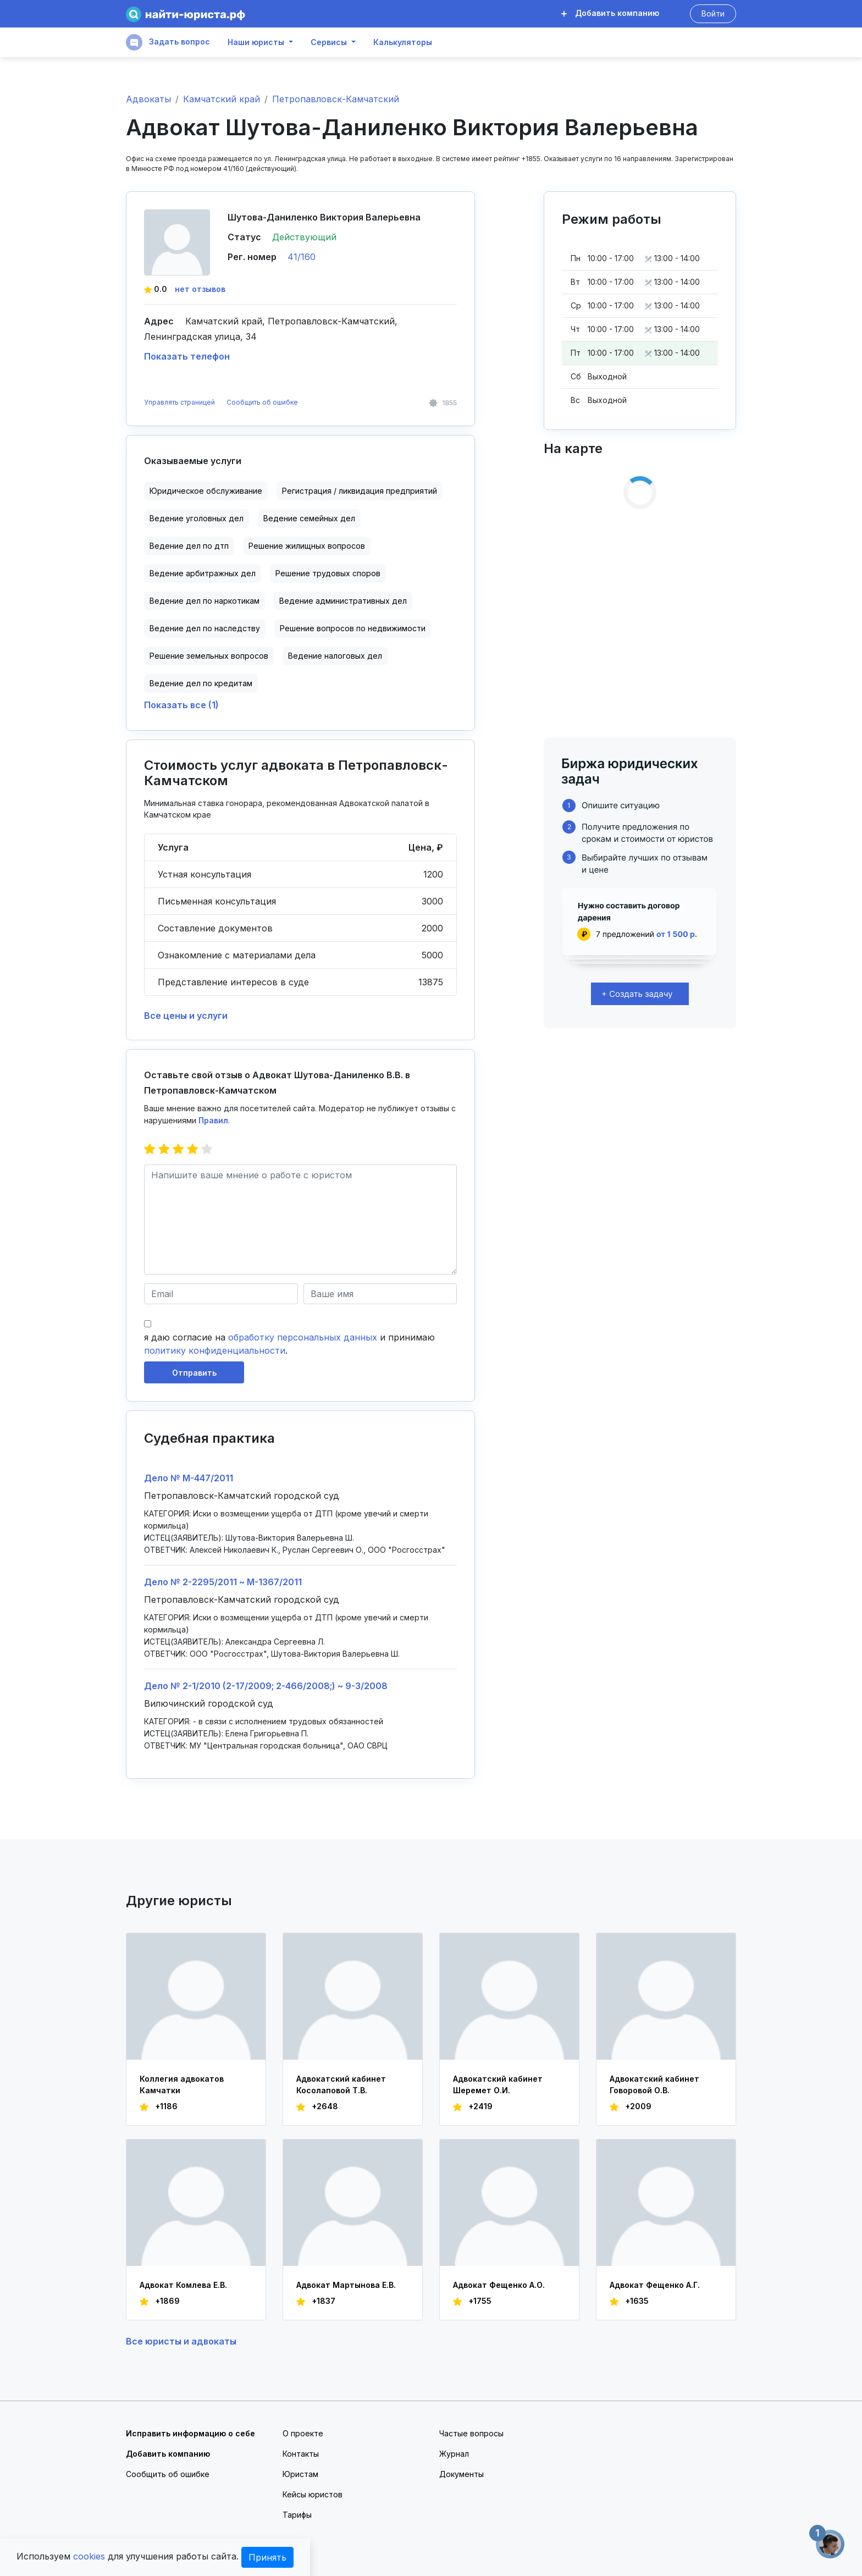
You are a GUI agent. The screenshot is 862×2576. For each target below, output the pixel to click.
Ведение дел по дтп (189, 545)
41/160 (302, 256)
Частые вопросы (471, 2433)
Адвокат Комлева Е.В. (183, 2285)
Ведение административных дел (343, 600)
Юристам (300, 2474)
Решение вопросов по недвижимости (353, 628)
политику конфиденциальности (214, 1350)
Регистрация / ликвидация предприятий (359, 490)
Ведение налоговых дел (335, 655)
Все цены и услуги (186, 1015)
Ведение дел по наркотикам (204, 600)
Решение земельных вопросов (209, 655)
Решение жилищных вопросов (306, 545)
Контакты (301, 2453)
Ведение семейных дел (309, 518)
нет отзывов (200, 289)
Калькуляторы (402, 42)
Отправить (194, 1372)
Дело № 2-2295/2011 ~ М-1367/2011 (223, 1581)
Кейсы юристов (312, 2494)
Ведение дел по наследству (205, 628)
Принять (267, 2557)
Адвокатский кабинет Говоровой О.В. (654, 2084)
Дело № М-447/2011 (188, 1477)
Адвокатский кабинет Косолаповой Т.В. (341, 2084)
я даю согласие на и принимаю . (289, 1344)
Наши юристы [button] (256, 42)
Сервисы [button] (329, 42)
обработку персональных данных (302, 1337)
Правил (213, 1120)
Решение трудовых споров (327, 573)
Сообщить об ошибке (262, 402)
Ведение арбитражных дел (203, 573)
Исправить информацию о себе (190, 2433)
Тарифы (297, 2514)
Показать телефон (187, 356)
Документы (461, 2474)
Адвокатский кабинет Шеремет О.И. (498, 2084)
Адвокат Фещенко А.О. (499, 2285)
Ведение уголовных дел (197, 518)
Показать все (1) (181, 704)
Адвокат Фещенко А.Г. (655, 2285)
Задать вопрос (168, 42)
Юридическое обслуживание (206, 490)
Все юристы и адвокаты (181, 2341)
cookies (89, 2556)
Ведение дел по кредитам (201, 683)
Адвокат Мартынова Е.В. (346, 2285)
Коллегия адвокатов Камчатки (182, 2084)
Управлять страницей (180, 402)
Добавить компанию (610, 13)
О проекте (303, 2433)
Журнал (454, 2453)
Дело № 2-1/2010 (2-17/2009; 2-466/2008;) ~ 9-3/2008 (266, 1685)
